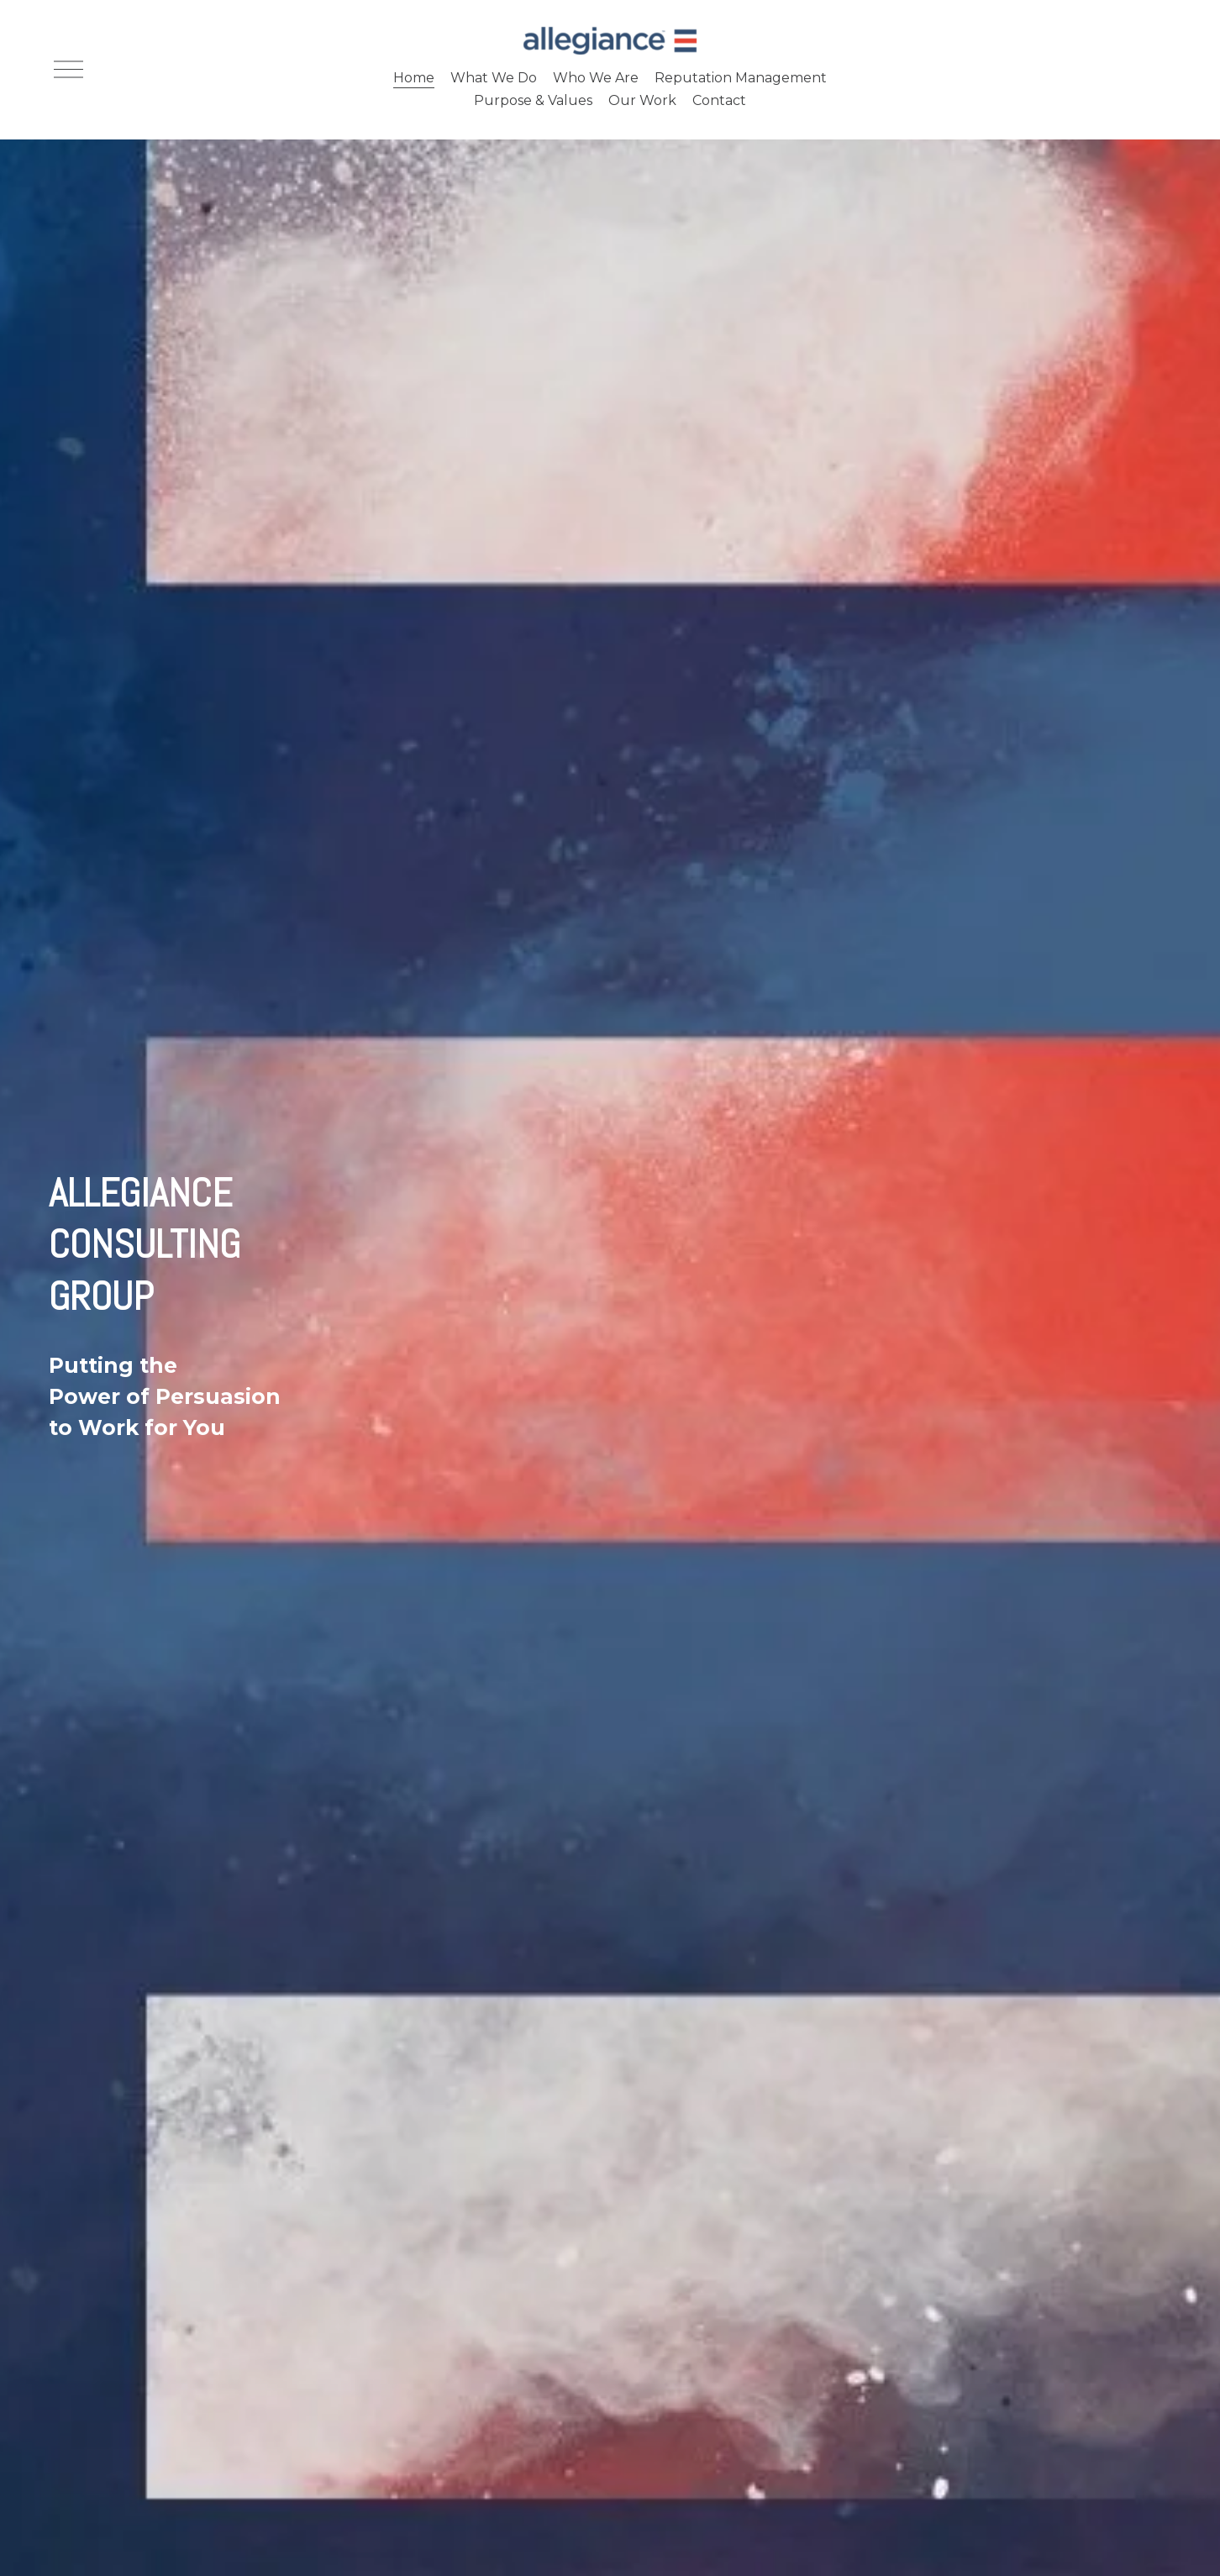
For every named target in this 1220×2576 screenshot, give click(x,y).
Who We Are (596, 78)
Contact (719, 100)
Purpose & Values (533, 100)
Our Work (642, 100)
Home (413, 78)
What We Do (493, 78)
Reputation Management (741, 78)
